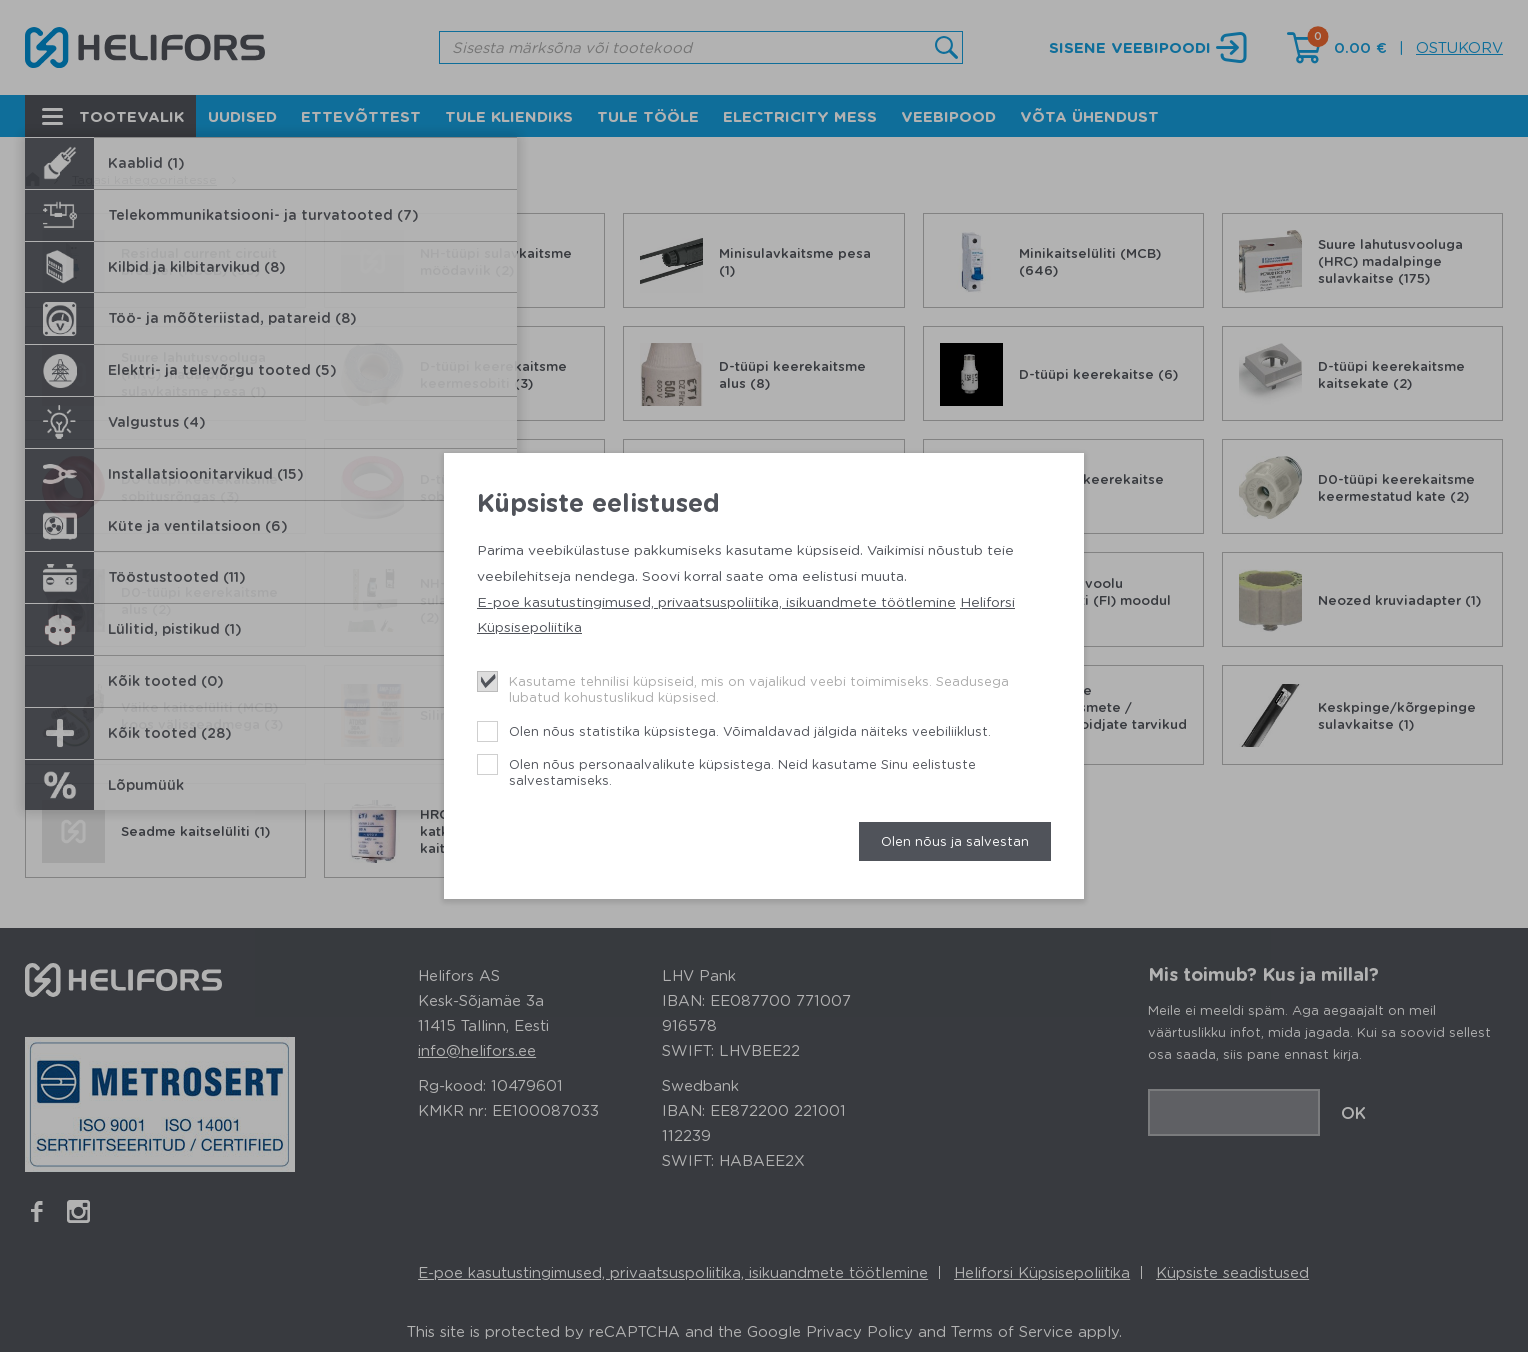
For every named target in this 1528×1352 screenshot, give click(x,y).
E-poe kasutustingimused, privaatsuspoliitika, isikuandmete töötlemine (716, 601)
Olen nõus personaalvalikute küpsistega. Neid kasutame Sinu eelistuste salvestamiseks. (742, 771)
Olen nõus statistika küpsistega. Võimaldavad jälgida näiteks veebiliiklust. (750, 730)
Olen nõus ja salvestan (955, 840)
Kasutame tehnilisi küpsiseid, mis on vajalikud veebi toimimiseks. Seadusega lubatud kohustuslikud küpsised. (759, 688)
